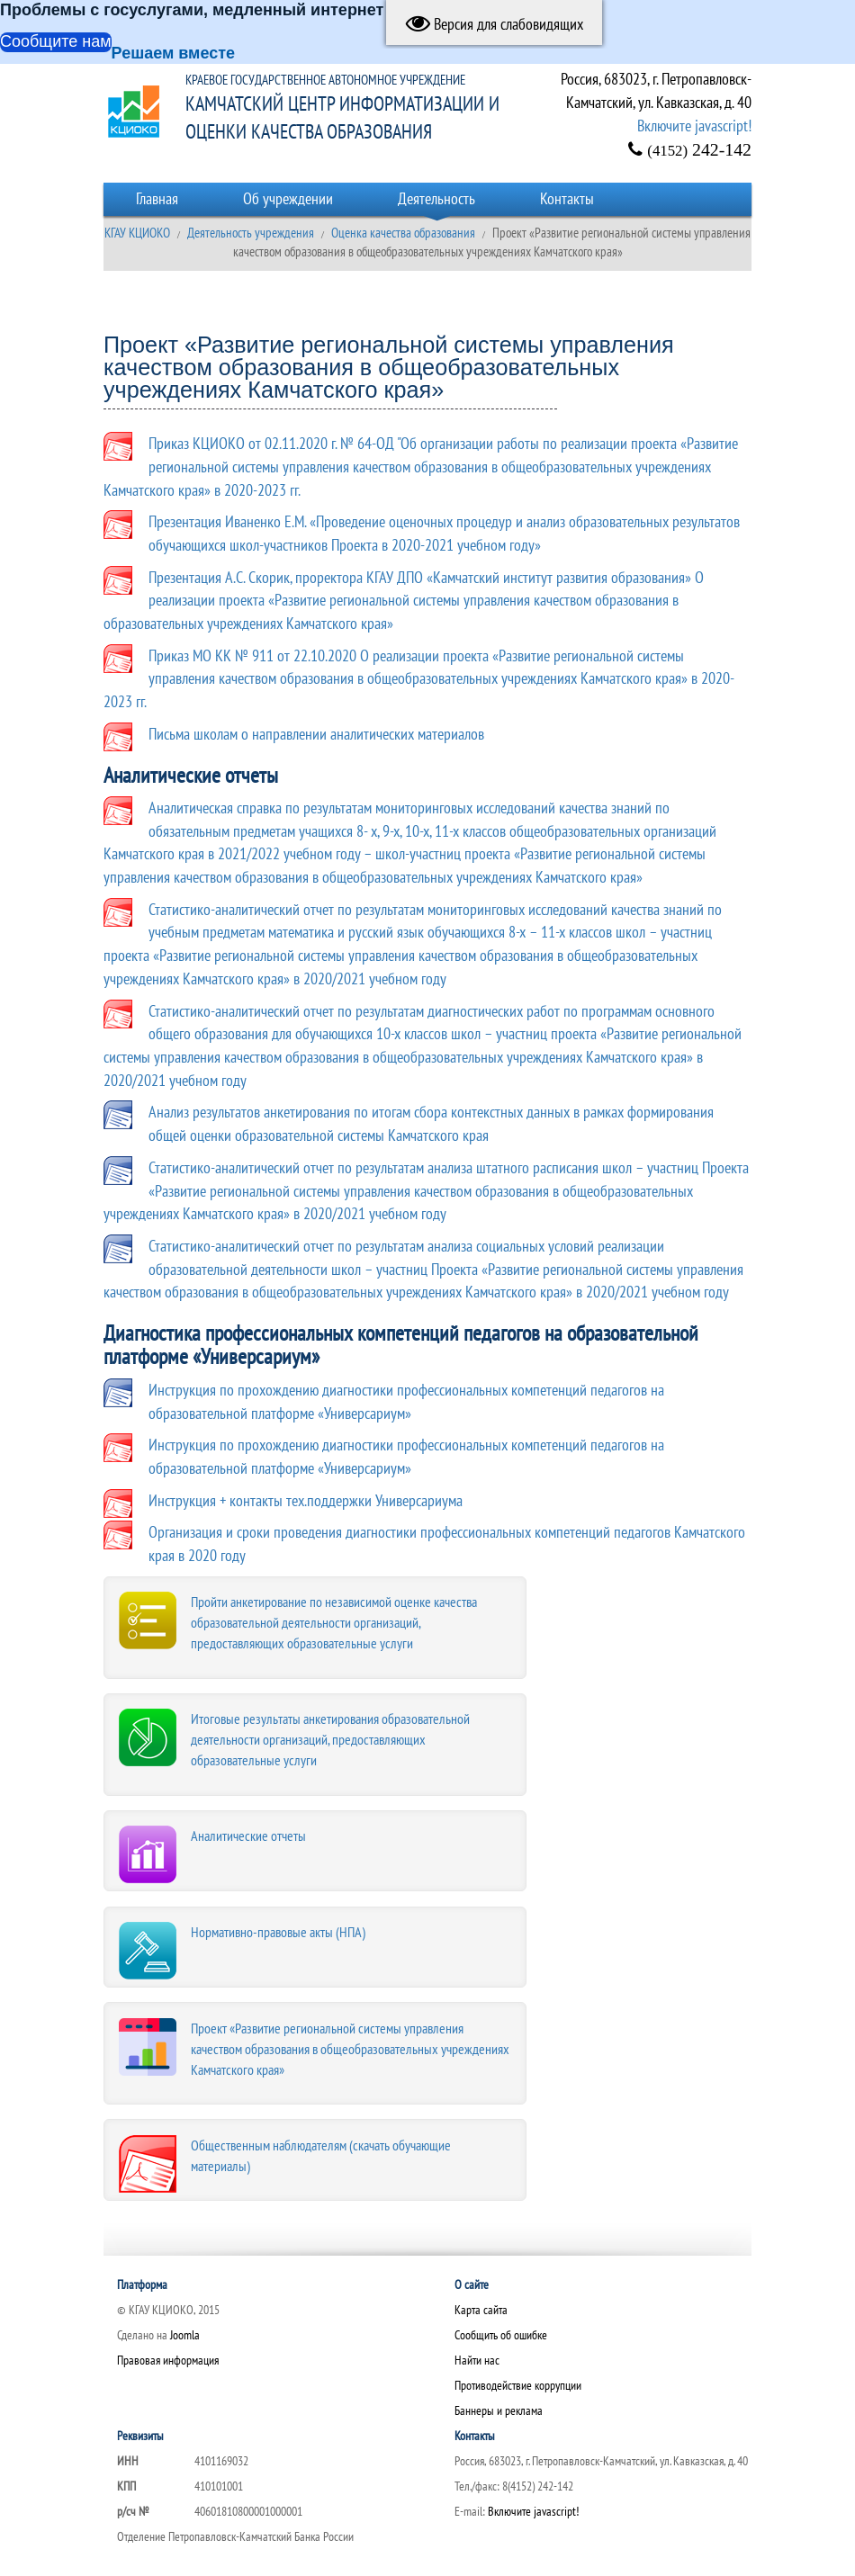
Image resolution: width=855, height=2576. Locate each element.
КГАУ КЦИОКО (137, 232)
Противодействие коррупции (517, 2385)
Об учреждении (288, 198)
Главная (157, 198)
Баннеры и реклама (498, 2410)
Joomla (185, 2335)
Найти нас (477, 2360)
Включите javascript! (694, 125)
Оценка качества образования (403, 232)
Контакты (567, 198)
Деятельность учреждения (250, 232)
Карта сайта (481, 2310)
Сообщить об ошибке (500, 2335)
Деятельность (436, 198)
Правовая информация (168, 2360)
